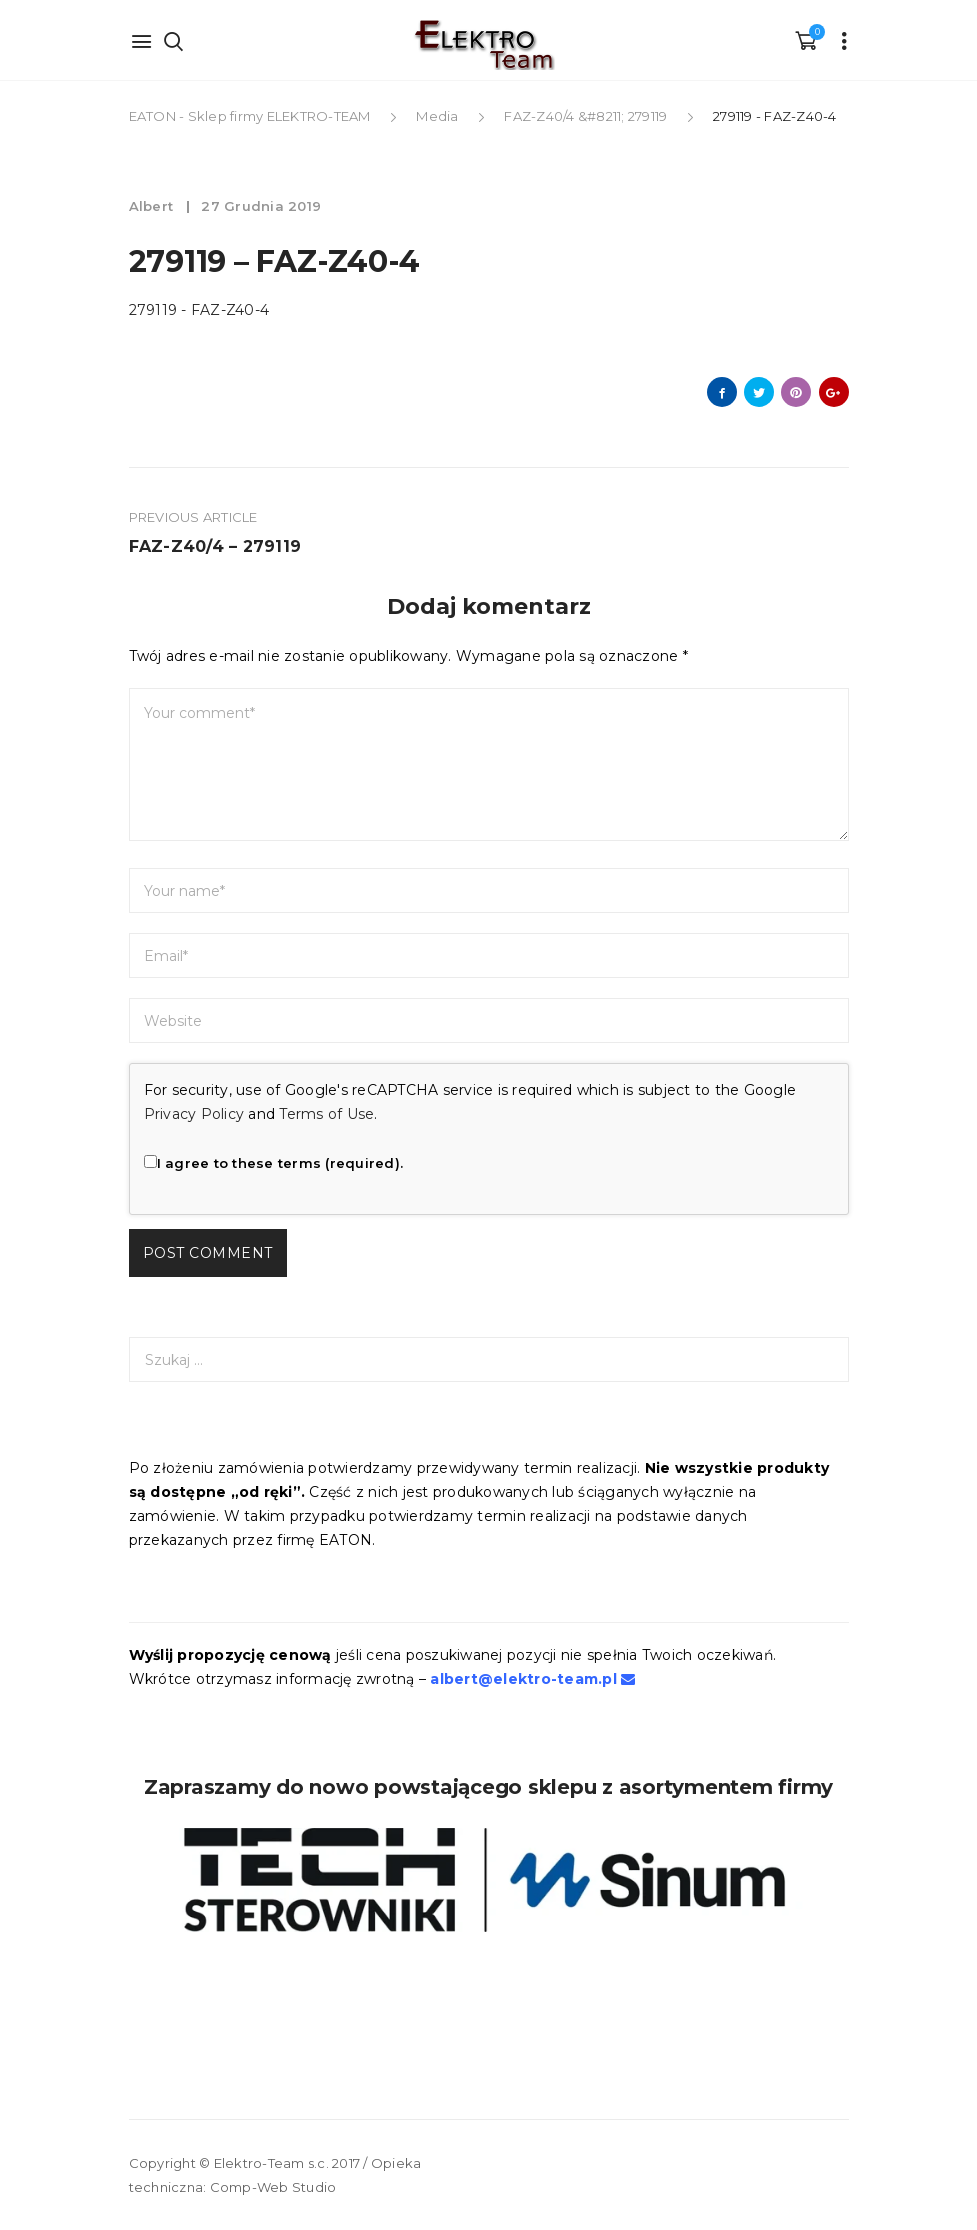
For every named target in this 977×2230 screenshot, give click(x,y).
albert (153, 206)
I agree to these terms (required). (274, 1163)
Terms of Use (326, 1114)
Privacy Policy (194, 1114)
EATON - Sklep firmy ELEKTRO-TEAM (251, 116)
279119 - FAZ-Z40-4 (199, 310)
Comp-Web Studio (273, 2187)
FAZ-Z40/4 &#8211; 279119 (585, 116)
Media (437, 116)
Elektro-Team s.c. (271, 2163)
